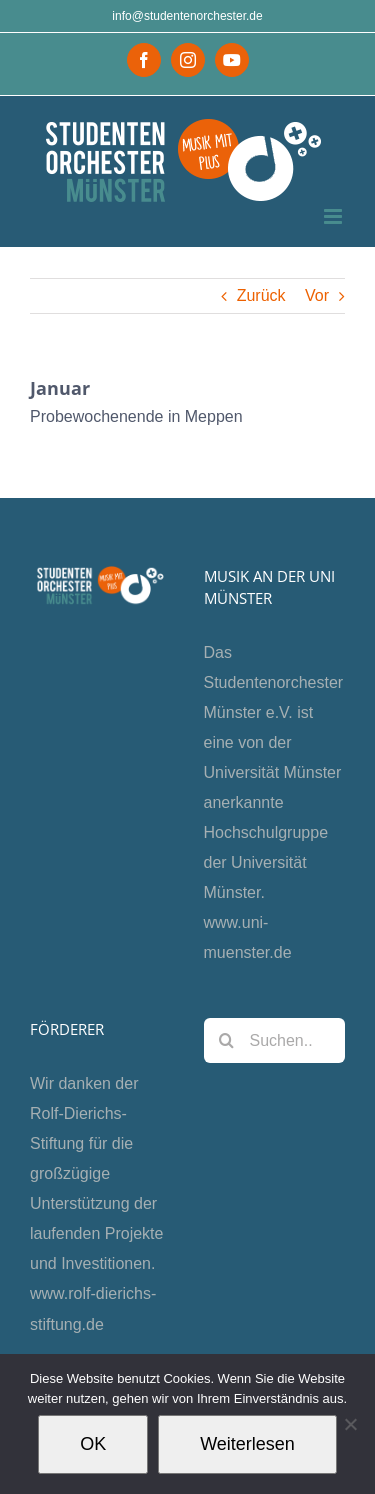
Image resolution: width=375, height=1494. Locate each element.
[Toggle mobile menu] (334, 216)
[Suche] (226, 1040)
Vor (317, 295)
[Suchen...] (275, 1040)
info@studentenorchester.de (187, 16)
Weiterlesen (247, 1444)
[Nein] (350, 1424)
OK (93, 1444)
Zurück (261, 295)
